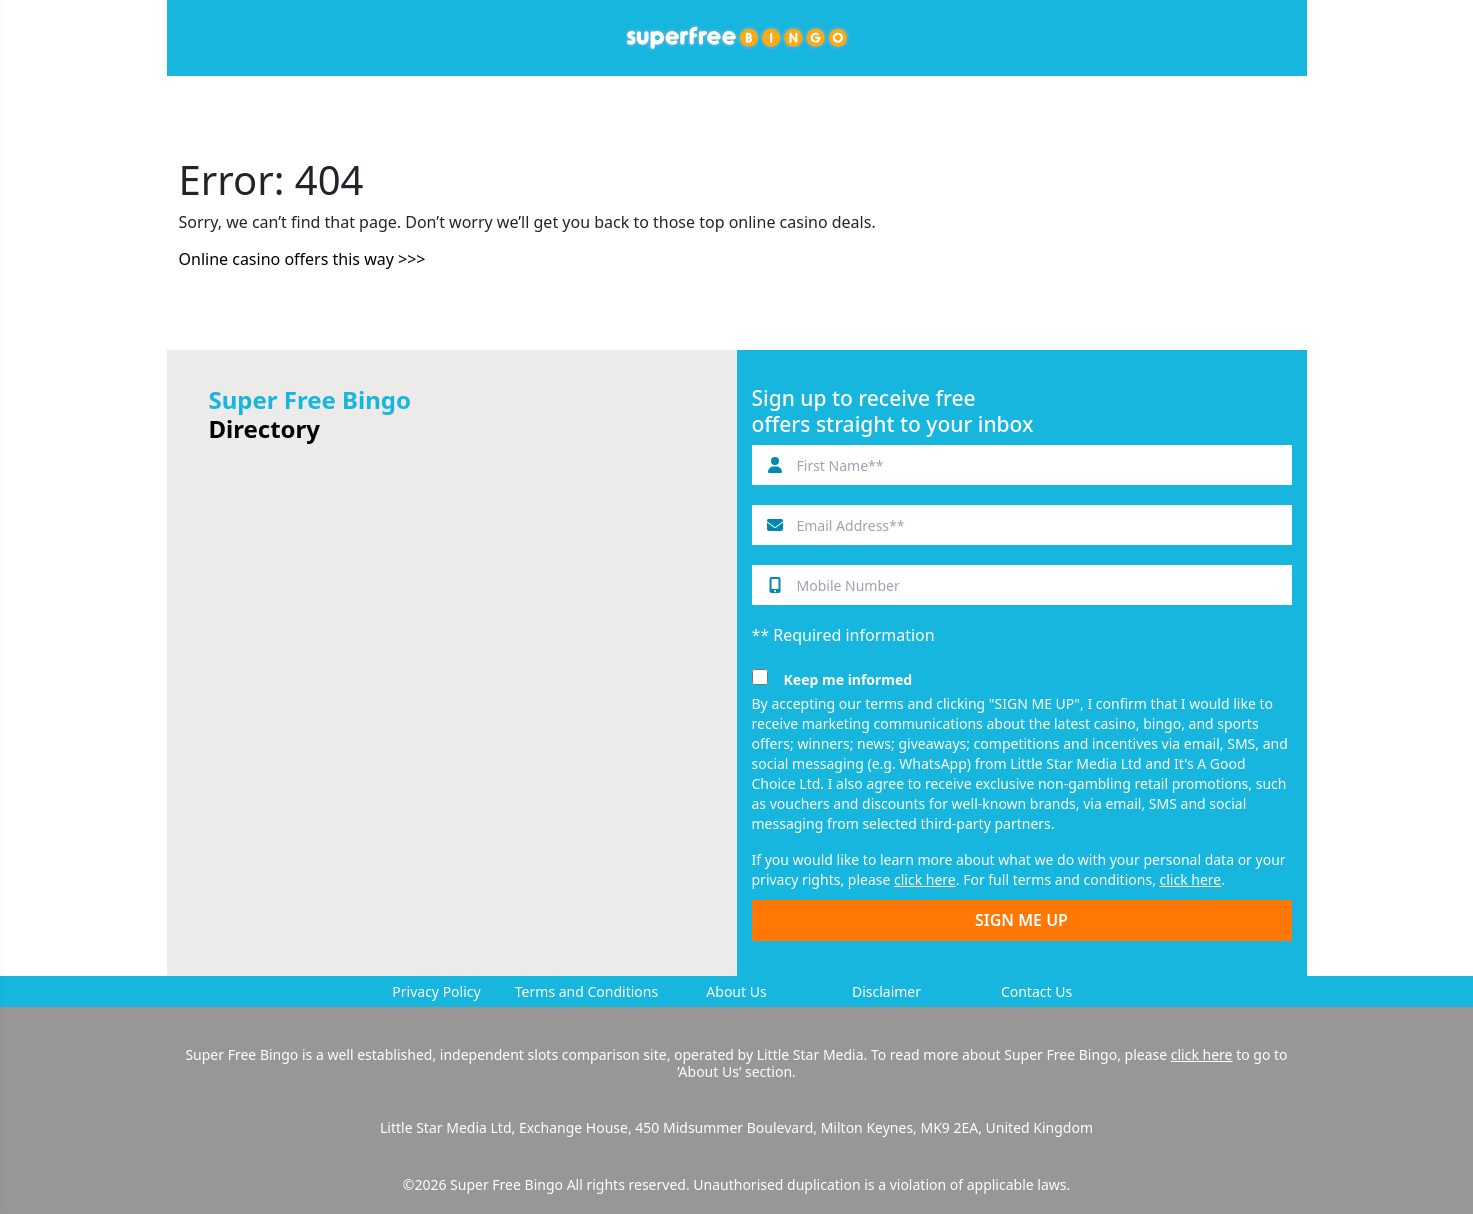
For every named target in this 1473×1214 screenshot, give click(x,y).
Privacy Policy (436, 991)
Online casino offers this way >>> (302, 259)
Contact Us (1036, 991)
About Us (736, 991)
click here (925, 879)
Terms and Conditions (586, 991)
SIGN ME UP (1021, 920)
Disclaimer (886, 991)
